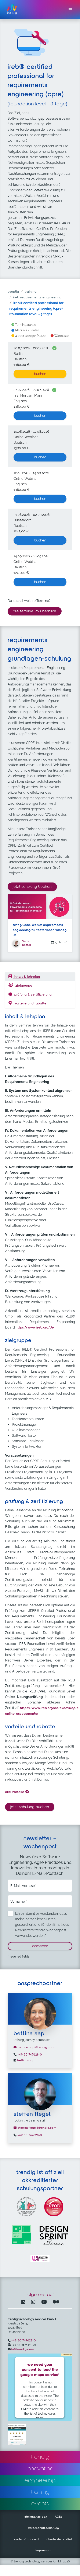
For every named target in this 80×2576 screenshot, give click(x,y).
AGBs (58, 2516)
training (31, 292)
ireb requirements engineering (37, 297)
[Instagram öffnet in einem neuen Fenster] (34, 2302)
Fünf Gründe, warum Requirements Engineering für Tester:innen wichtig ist (39, 930)
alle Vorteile (17, 1792)
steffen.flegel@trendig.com (35, 2127)
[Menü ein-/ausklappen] (70, 10)
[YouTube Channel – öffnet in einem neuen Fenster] (44, 2302)
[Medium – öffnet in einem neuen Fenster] (56, 2302)
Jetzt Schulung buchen (35, 886)
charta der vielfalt (60, 2539)
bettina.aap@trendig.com (34, 2047)
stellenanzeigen (36, 2516)
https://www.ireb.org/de (35, 1327)
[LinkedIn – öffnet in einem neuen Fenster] (24, 2302)
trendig (13, 292)
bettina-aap (25, 2060)
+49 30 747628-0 (29, 2054)
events (40, 2504)
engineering (40, 2480)
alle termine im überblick (34, 611)
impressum (43, 2550)
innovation (40, 2469)
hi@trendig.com (22, 2349)
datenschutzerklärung (43, 2528)
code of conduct (26, 2539)
